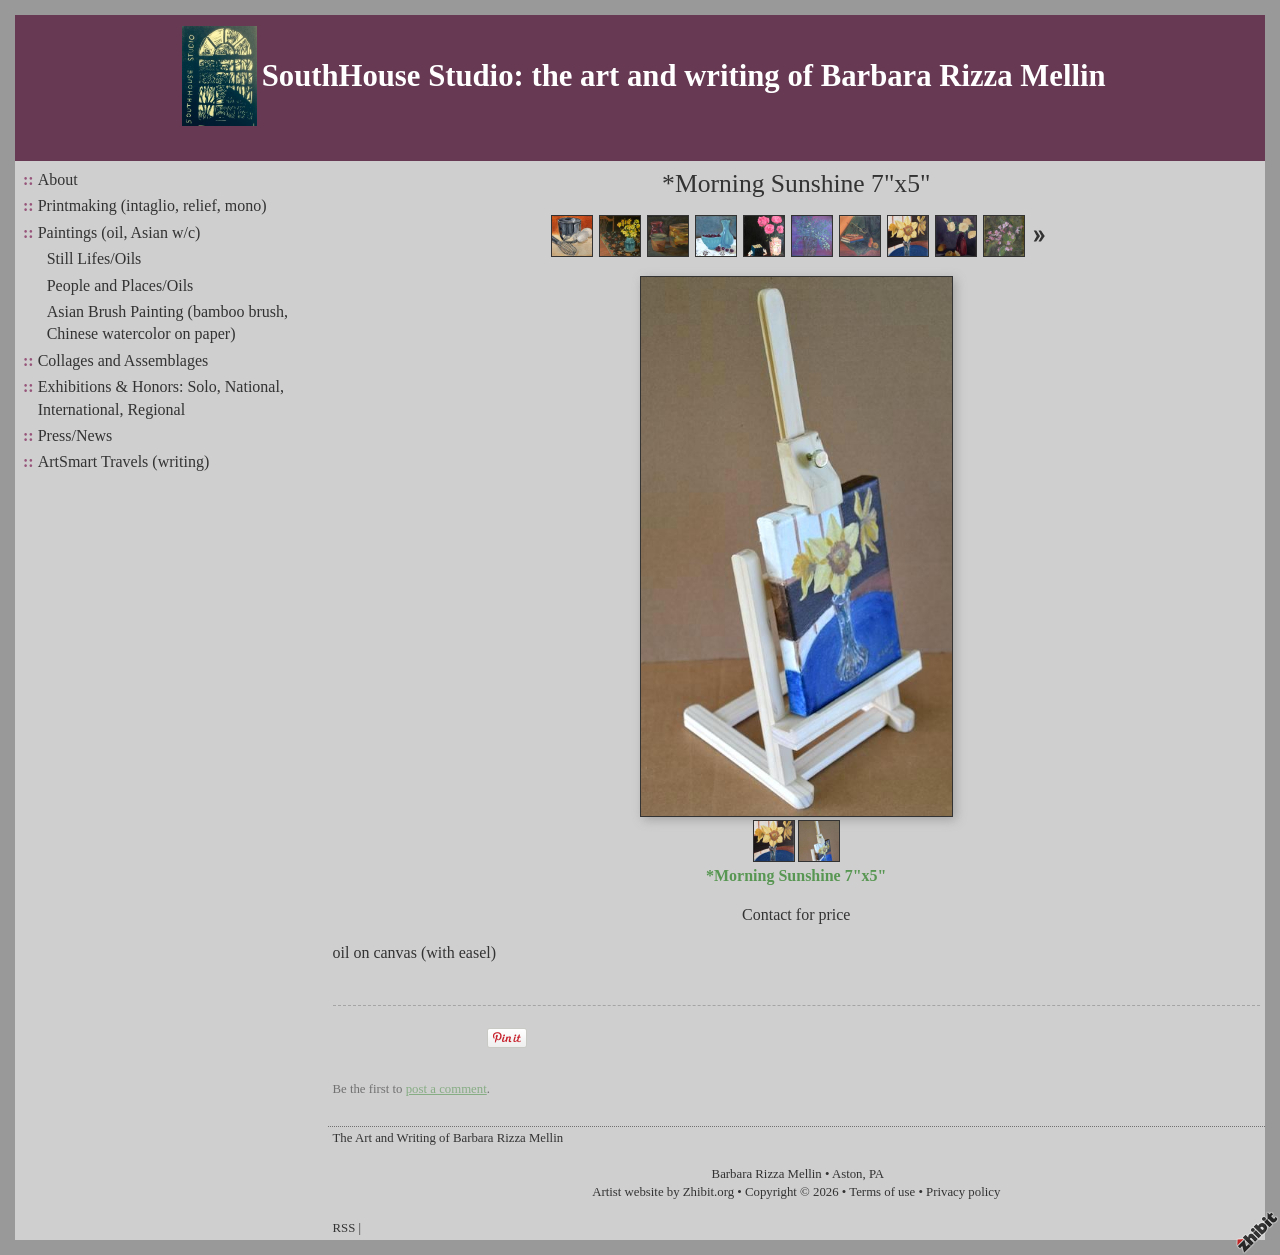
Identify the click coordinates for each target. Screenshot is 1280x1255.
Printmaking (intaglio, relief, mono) (152, 205)
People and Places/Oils (120, 285)
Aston (847, 1174)
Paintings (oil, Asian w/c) (119, 232)
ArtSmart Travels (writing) (124, 461)
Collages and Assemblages (123, 360)
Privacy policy (963, 1192)
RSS (344, 1228)
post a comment (446, 1089)
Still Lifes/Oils (94, 258)
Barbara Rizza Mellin (767, 1174)
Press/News (75, 435)
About (58, 179)
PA (876, 1174)
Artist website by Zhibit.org (663, 1192)
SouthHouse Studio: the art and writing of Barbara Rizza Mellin (684, 76)
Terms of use (882, 1192)
